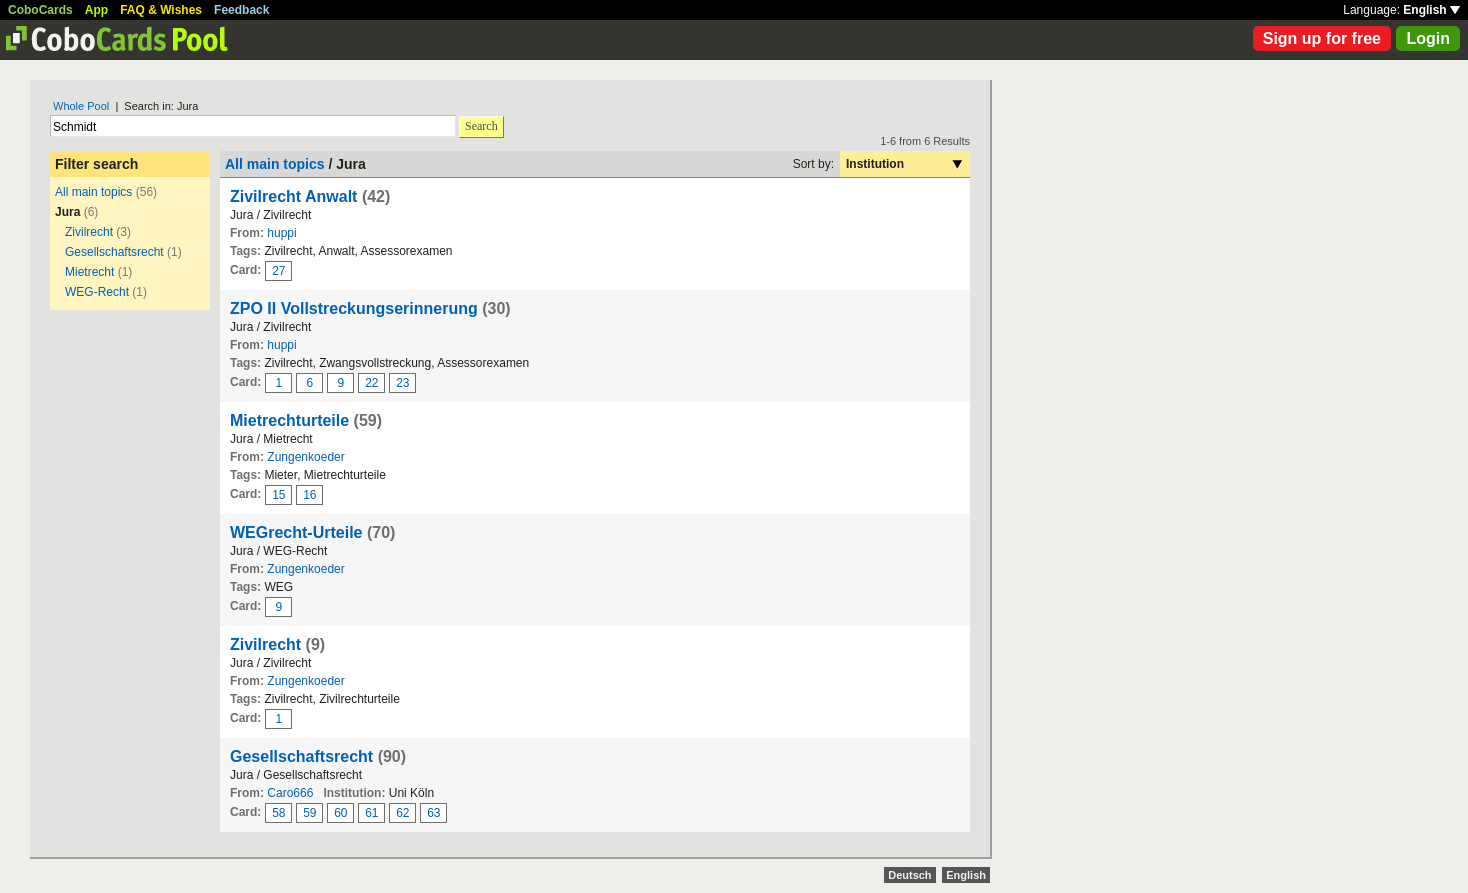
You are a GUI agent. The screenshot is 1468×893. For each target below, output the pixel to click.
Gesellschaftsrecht (114, 252)
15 (278, 495)
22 (371, 383)
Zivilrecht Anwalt (293, 196)
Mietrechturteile (289, 420)
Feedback (241, 10)
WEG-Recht (97, 292)
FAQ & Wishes (161, 10)
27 (278, 271)
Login (1428, 38)
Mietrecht (89, 272)
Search (481, 126)
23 (402, 383)
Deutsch (909, 875)
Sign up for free (1322, 38)
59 (309, 813)
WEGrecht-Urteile (296, 532)
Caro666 (290, 793)
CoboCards (40, 10)
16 (309, 495)
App (96, 10)
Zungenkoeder (305, 457)
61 (371, 813)
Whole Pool (81, 106)
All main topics (93, 192)
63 (433, 813)
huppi (281, 233)
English (1431, 10)
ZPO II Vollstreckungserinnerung (354, 308)
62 (402, 813)
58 (278, 813)
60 (340, 813)
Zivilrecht (89, 232)
